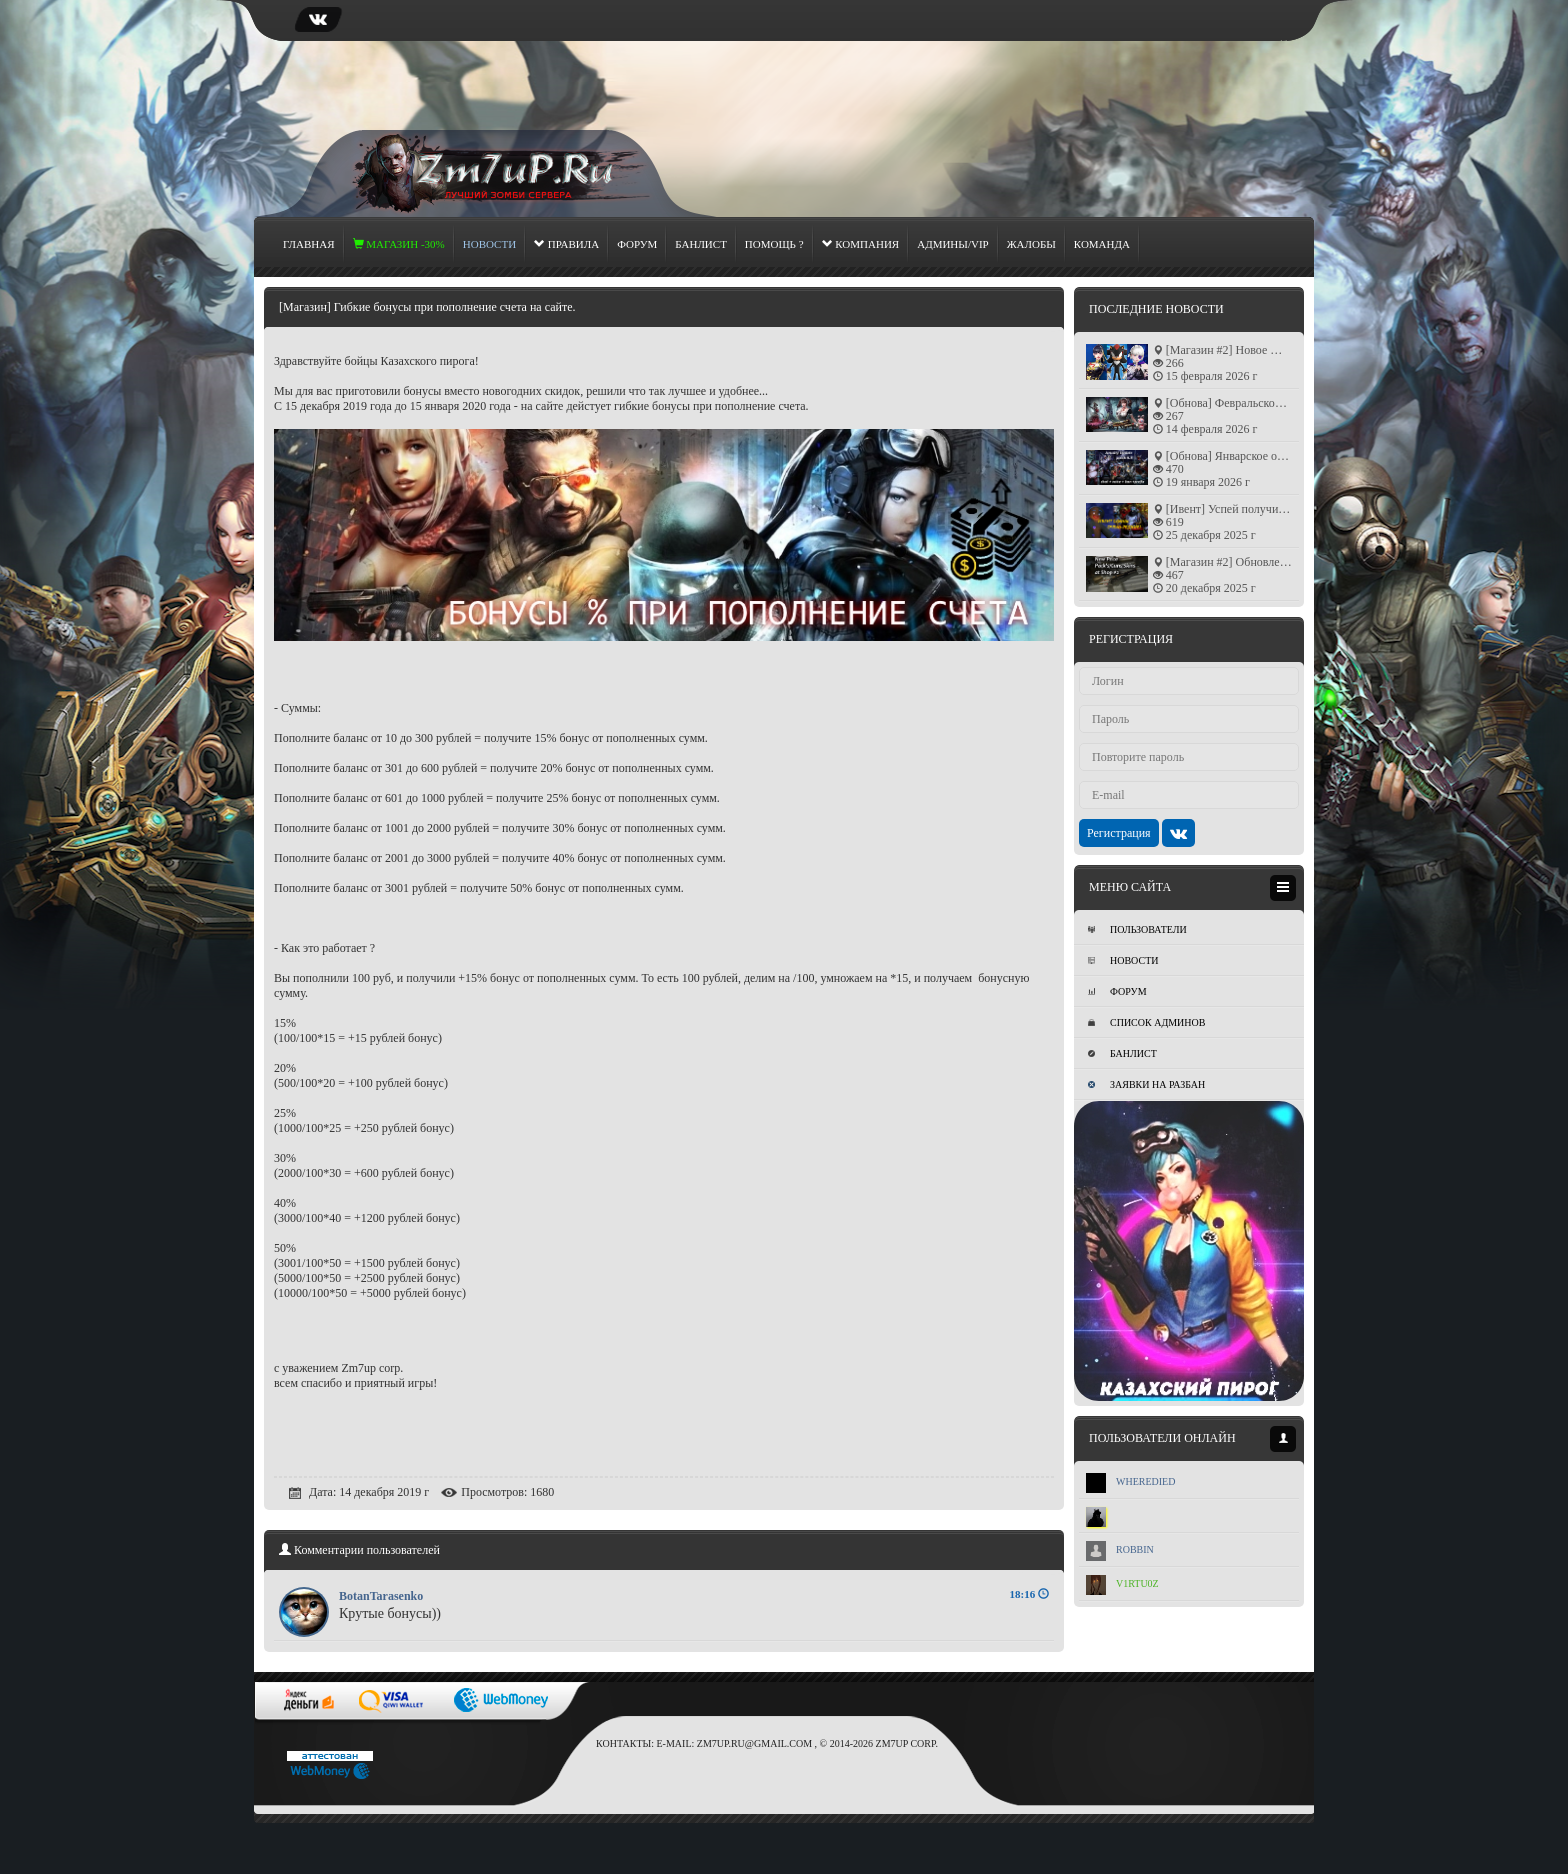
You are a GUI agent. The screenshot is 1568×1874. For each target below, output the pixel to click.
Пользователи (1137, 929)
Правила (566, 244)
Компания (861, 244)
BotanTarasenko (381, 1596)
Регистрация (1119, 833)
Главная (309, 244)
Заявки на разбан (1146, 1084)
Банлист (701, 244)
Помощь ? (774, 244)
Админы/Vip (953, 244)
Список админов (1146, 1022)
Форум (637, 244)
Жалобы (1031, 244)
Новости (1123, 960)
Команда (1102, 244)
